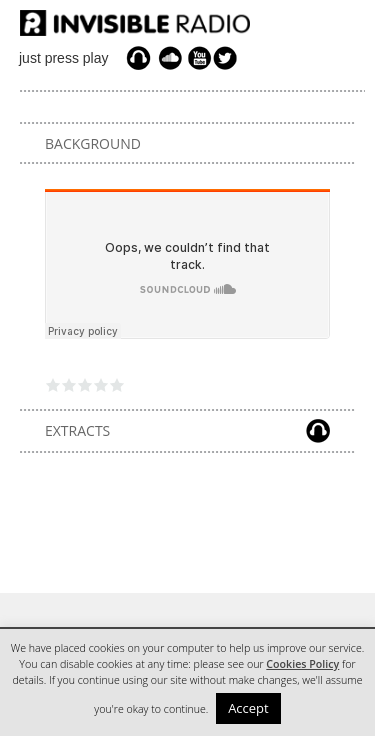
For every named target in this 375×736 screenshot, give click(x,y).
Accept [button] (248, 708)
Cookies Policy (302, 664)
